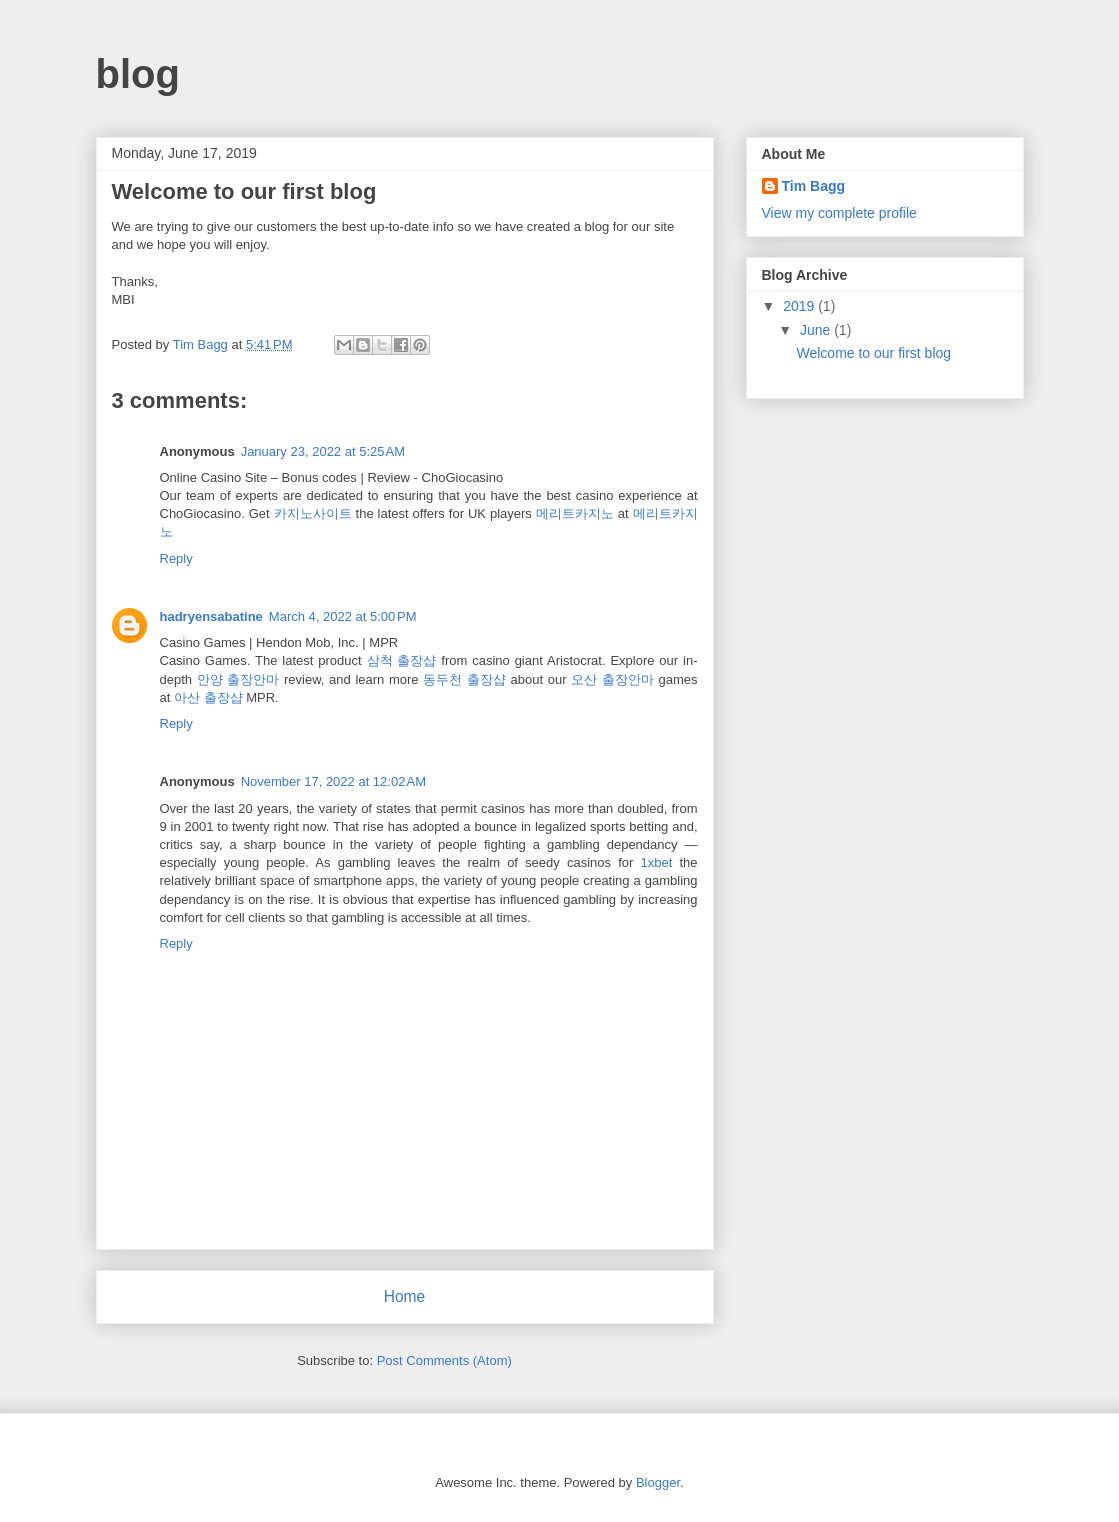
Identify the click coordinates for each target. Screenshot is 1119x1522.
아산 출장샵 (208, 697)
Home (405, 1296)
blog (138, 74)
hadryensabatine (211, 616)
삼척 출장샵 (402, 660)
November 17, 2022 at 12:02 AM (333, 781)
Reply (176, 558)
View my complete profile (839, 213)
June (817, 330)
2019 (800, 306)
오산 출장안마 (612, 679)
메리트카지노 (575, 513)
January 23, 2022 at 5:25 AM (323, 451)
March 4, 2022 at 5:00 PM (343, 616)
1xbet (656, 862)
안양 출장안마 (238, 679)
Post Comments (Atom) (444, 1360)
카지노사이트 (313, 513)
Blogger (658, 1482)
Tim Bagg (814, 186)
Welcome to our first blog (873, 353)
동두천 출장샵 (464, 679)
